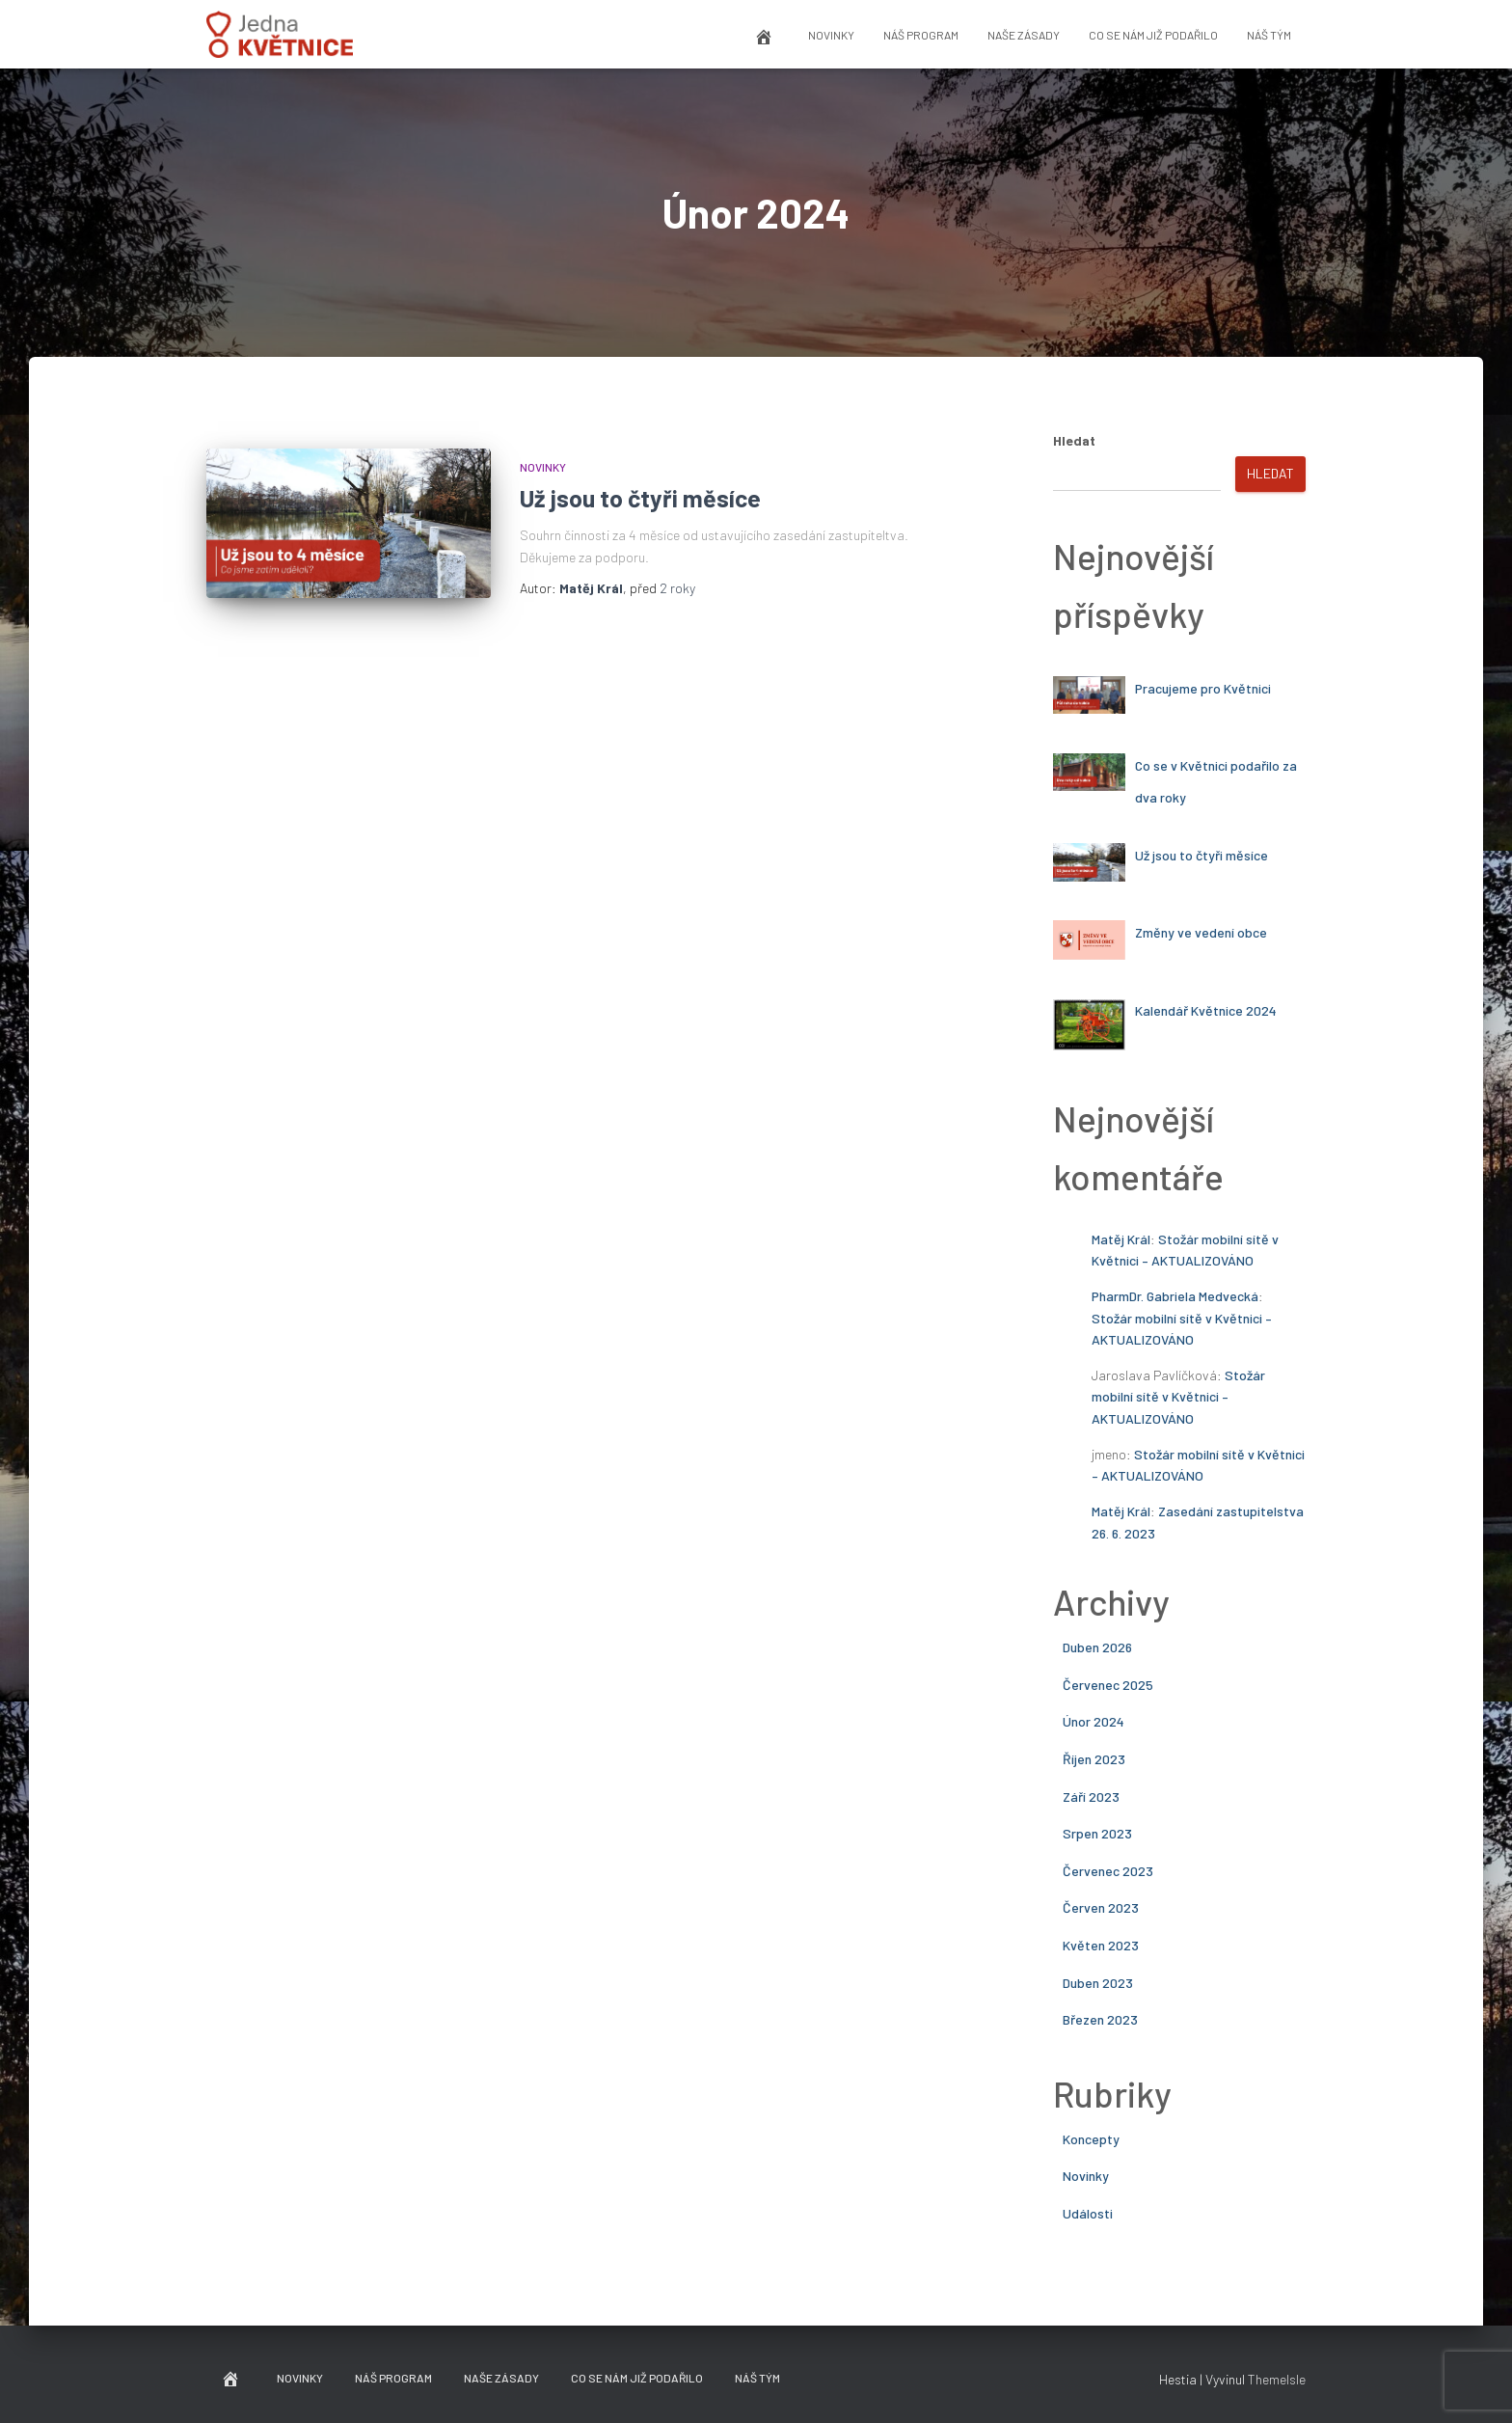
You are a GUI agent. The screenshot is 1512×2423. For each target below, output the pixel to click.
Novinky (831, 34)
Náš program (920, 34)
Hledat (1074, 440)
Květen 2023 (1101, 1945)
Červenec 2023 (1108, 1871)
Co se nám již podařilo (1153, 34)
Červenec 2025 (1108, 1684)
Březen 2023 (1100, 2019)
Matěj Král (1121, 1239)
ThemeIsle (1277, 2379)
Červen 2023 (1101, 1907)
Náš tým (1269, 34)
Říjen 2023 (1094, 1759)
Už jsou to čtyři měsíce (640, 497)
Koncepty (1091, 2139)
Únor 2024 (1093, 1721)
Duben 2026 (1097, 1647)
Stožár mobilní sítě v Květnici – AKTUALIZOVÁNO (1178, 1397)
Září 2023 (1091, 1796)
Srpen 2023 (1097, 1833)
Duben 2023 (1098, 1982)
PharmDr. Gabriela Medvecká (1175, 1296)
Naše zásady (1023, 34)
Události (1088, 2213)
